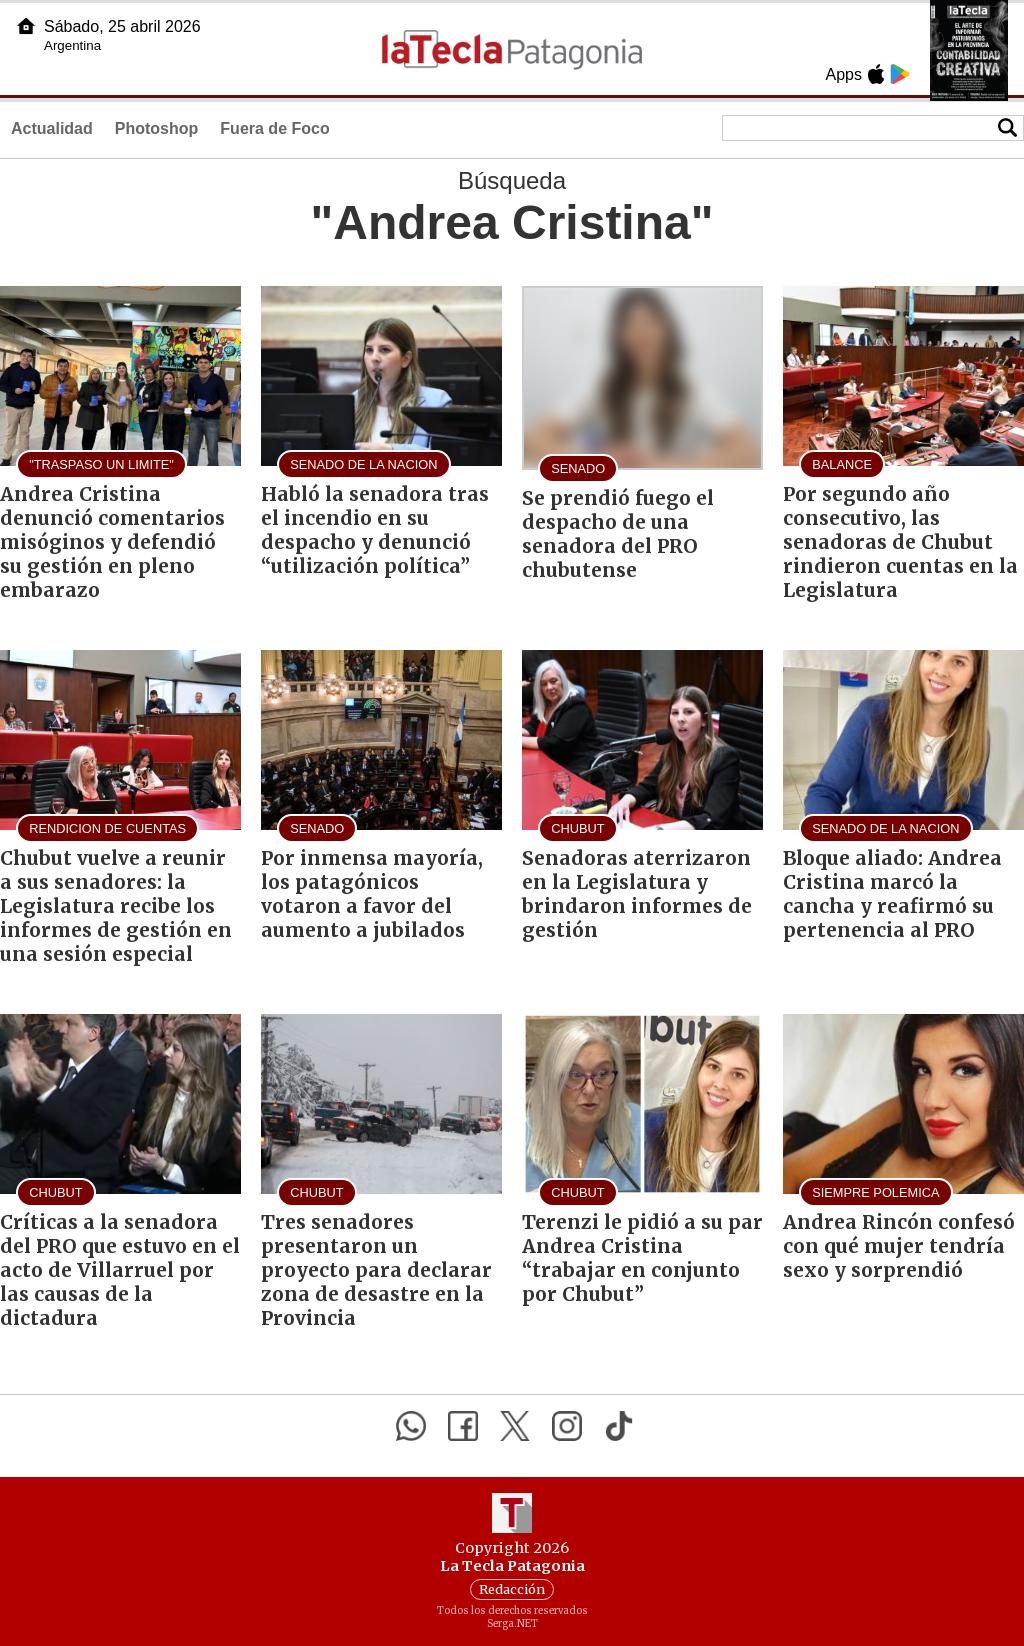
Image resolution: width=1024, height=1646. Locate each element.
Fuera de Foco (274, 128)
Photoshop (157, 128)
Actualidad (52, 128)
